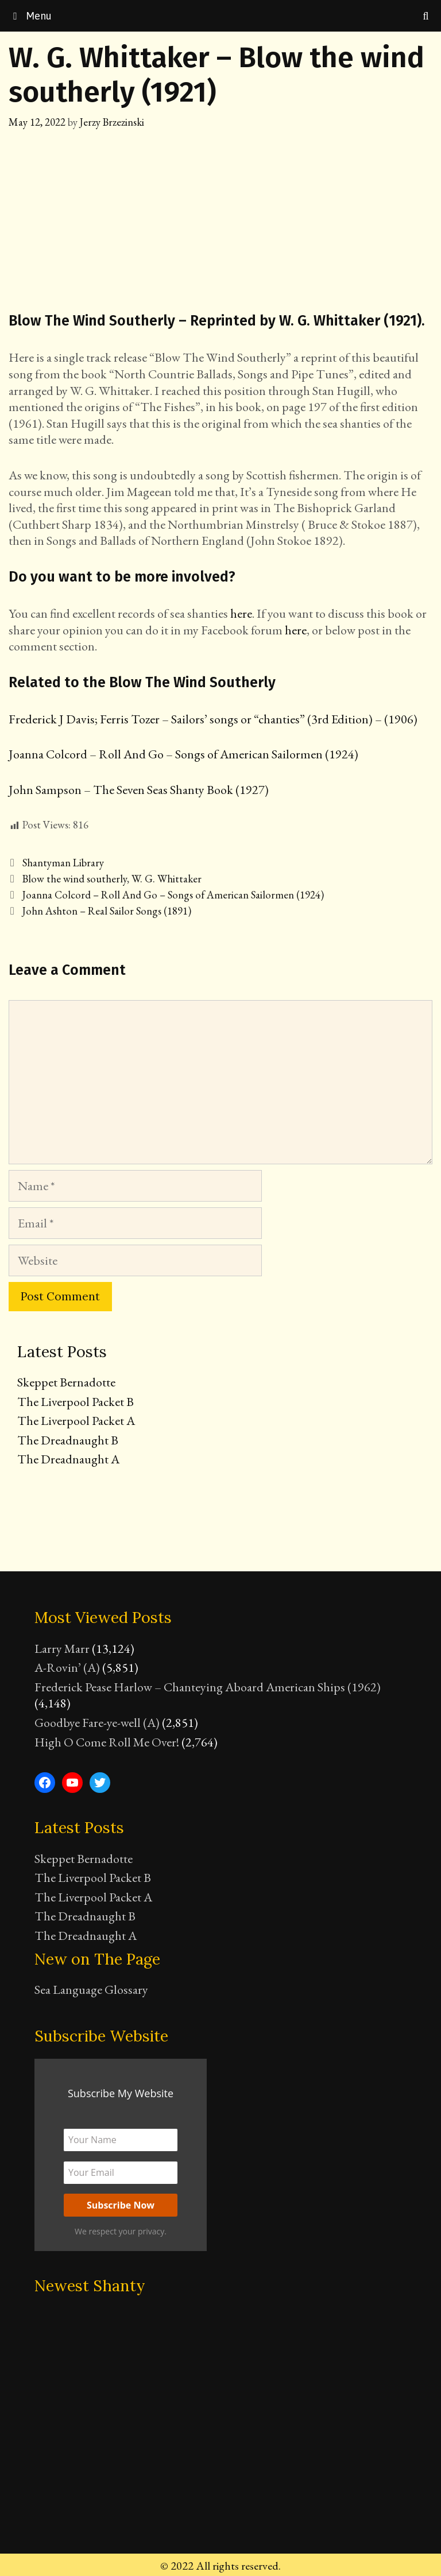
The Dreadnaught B (67, 1440)
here (241, 613)
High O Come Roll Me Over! (106, 1742)
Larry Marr (62, 1648)
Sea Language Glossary (91, 1989)
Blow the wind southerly (74, 878)
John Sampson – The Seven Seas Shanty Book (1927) (139, 789)
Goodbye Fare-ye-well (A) (97, 1722)
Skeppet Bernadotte (66, 1382)
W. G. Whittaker (166, 878)
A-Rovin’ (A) (67, 1667)
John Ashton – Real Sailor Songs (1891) (106, 911)
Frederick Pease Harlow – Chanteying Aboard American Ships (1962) (207, 1687)
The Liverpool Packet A (76, 1420)
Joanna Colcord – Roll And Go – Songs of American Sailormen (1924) (183, 754)
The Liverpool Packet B (75, 1401)
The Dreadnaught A (68, 1459)
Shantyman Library (63, 862)
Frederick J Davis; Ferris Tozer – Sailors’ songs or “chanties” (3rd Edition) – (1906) (213, 719)
